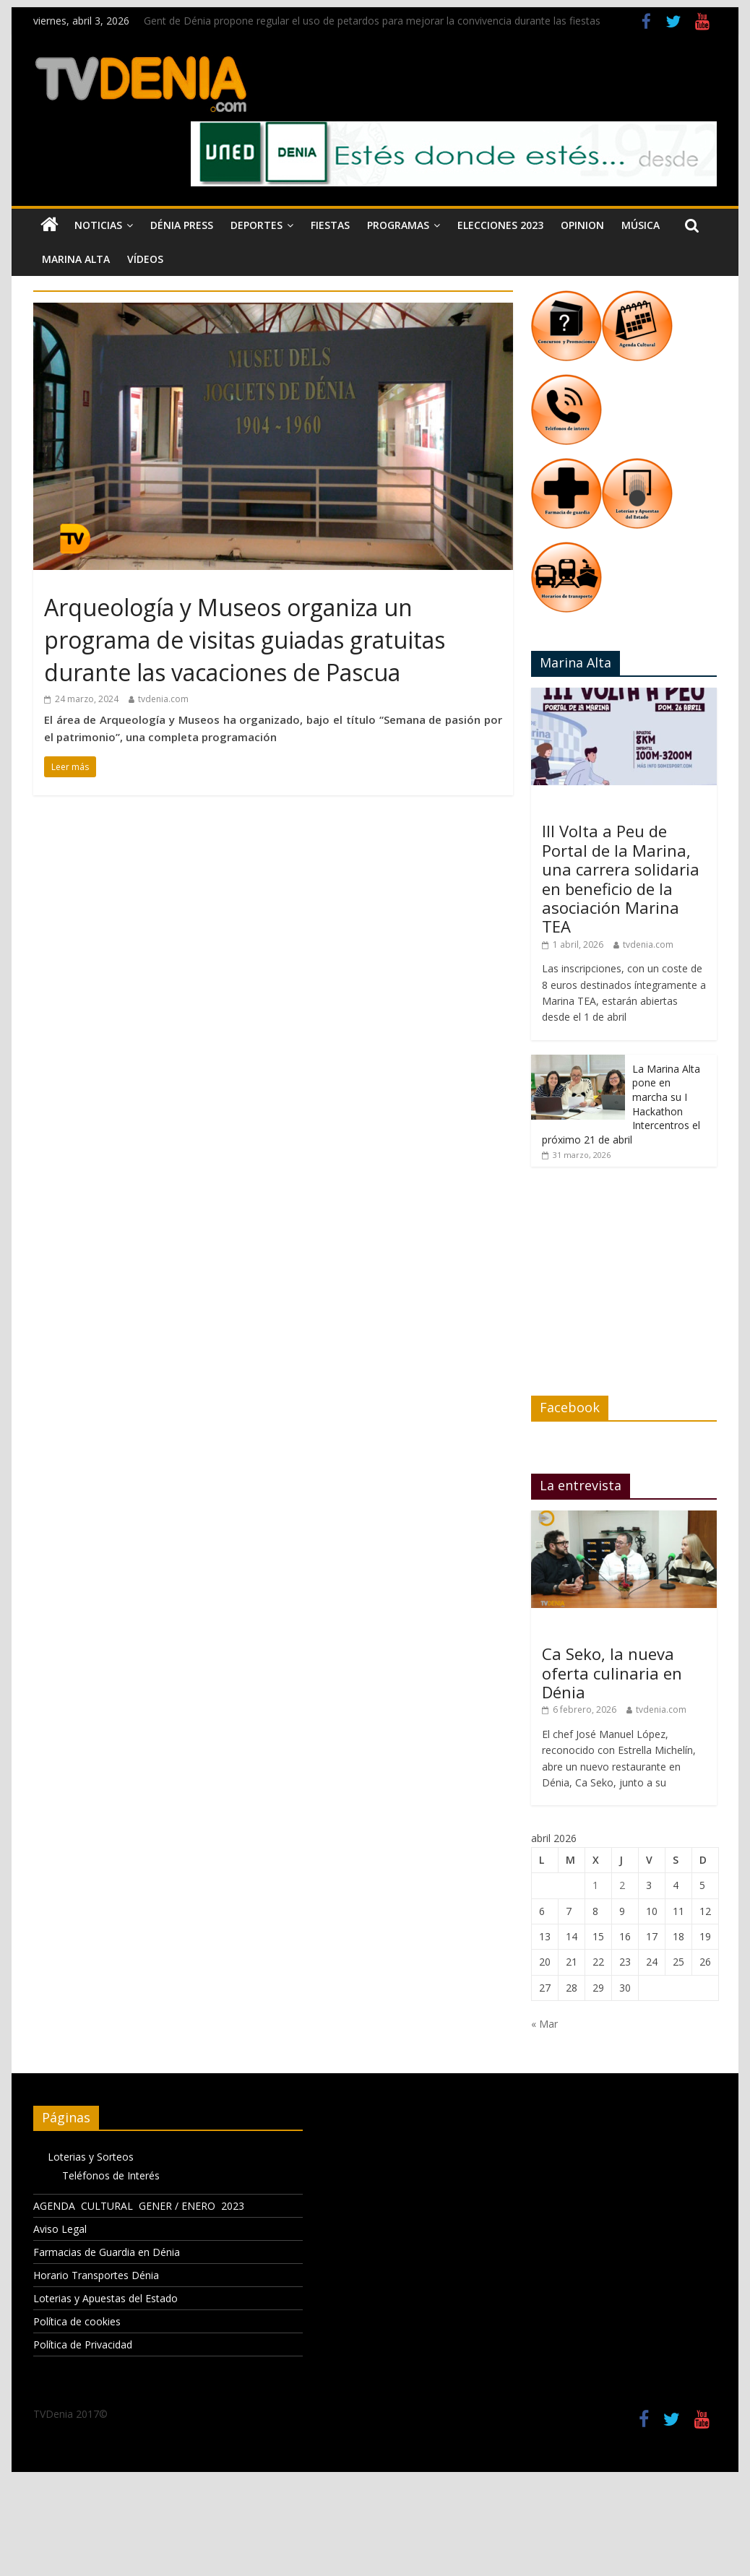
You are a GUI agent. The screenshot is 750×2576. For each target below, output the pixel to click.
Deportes (256, 225)
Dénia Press (181, 225)
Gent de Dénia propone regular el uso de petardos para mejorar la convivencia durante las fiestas (372, 20)
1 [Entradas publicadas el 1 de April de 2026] (595, 1885)
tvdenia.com (163, 699)
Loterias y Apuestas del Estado (105, 2298)
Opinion (582, 225)
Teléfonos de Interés (111, 2175)
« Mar (544, 2024)
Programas (398, 225)
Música (640, 225)
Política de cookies (77, 2321)
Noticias (98, 225)
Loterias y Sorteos (91, 2157)
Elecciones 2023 (500, 225)
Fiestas (330, 225)
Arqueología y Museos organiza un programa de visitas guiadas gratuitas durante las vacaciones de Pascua (244, 640)
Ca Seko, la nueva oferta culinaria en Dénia (612, 1673)
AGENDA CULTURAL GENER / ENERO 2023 (138, 2206)
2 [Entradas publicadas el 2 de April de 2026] (622, 1885)
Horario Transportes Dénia (96, 2275)
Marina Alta (76, 259)
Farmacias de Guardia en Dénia (106, 2252)
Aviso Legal (60, 2229)
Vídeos (145, 259)
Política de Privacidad (82, 2344)
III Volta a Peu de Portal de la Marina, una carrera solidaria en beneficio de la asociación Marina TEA (620, 878)
